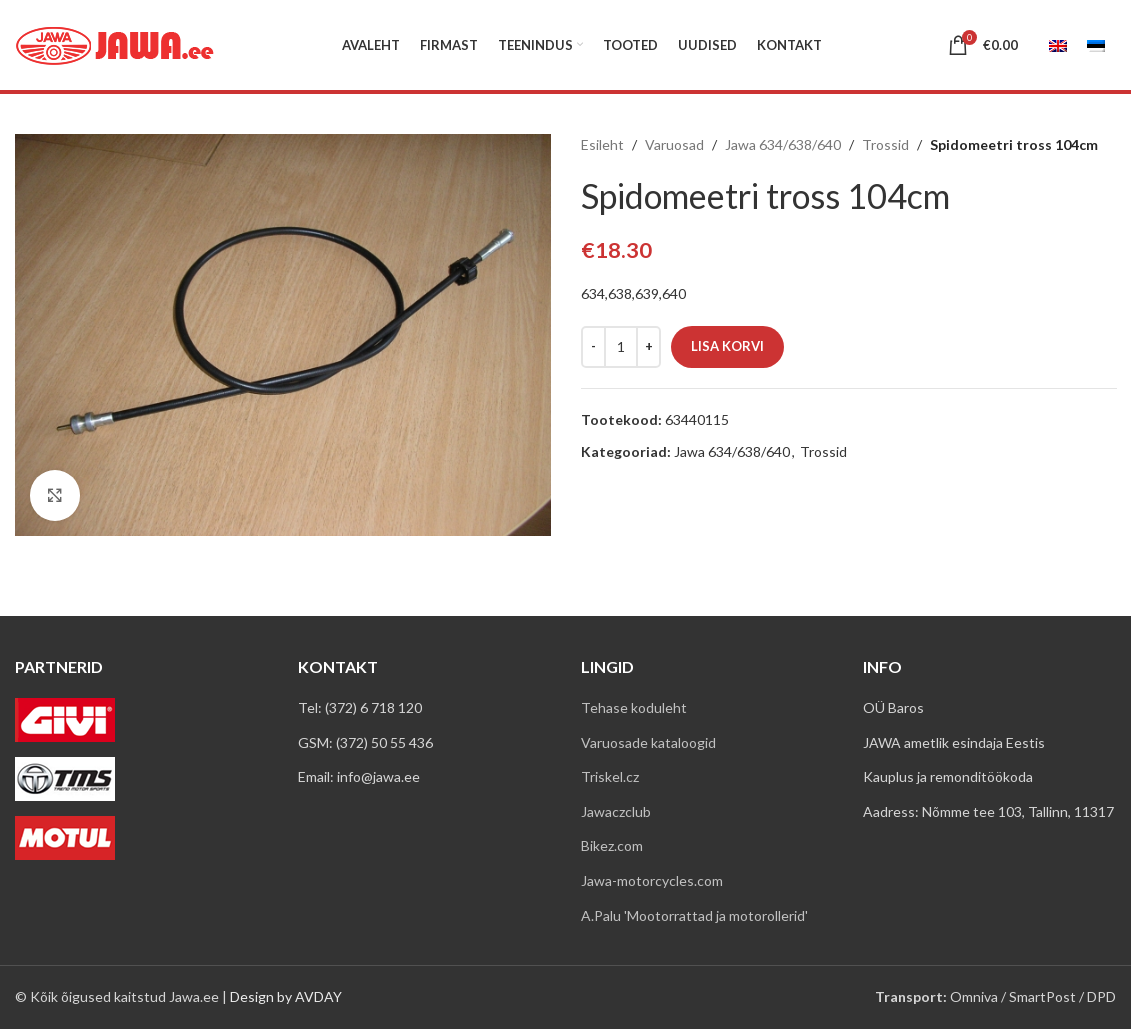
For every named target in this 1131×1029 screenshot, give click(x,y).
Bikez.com (612, 845)
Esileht (602, 144)
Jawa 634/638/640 (783, 144)
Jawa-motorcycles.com (652, 880)
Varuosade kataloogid (648, 742)
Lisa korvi (727, 346)
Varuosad (674, 144)
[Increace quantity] (648, 347)
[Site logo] (115, 43)
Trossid (885, 144)
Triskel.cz (610, 776)
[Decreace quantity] (593, 347)
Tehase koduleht (634, 707)
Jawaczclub (616, 811)
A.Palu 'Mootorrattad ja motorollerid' (694, 915)
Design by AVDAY (286, 996)
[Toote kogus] (621, 347)
